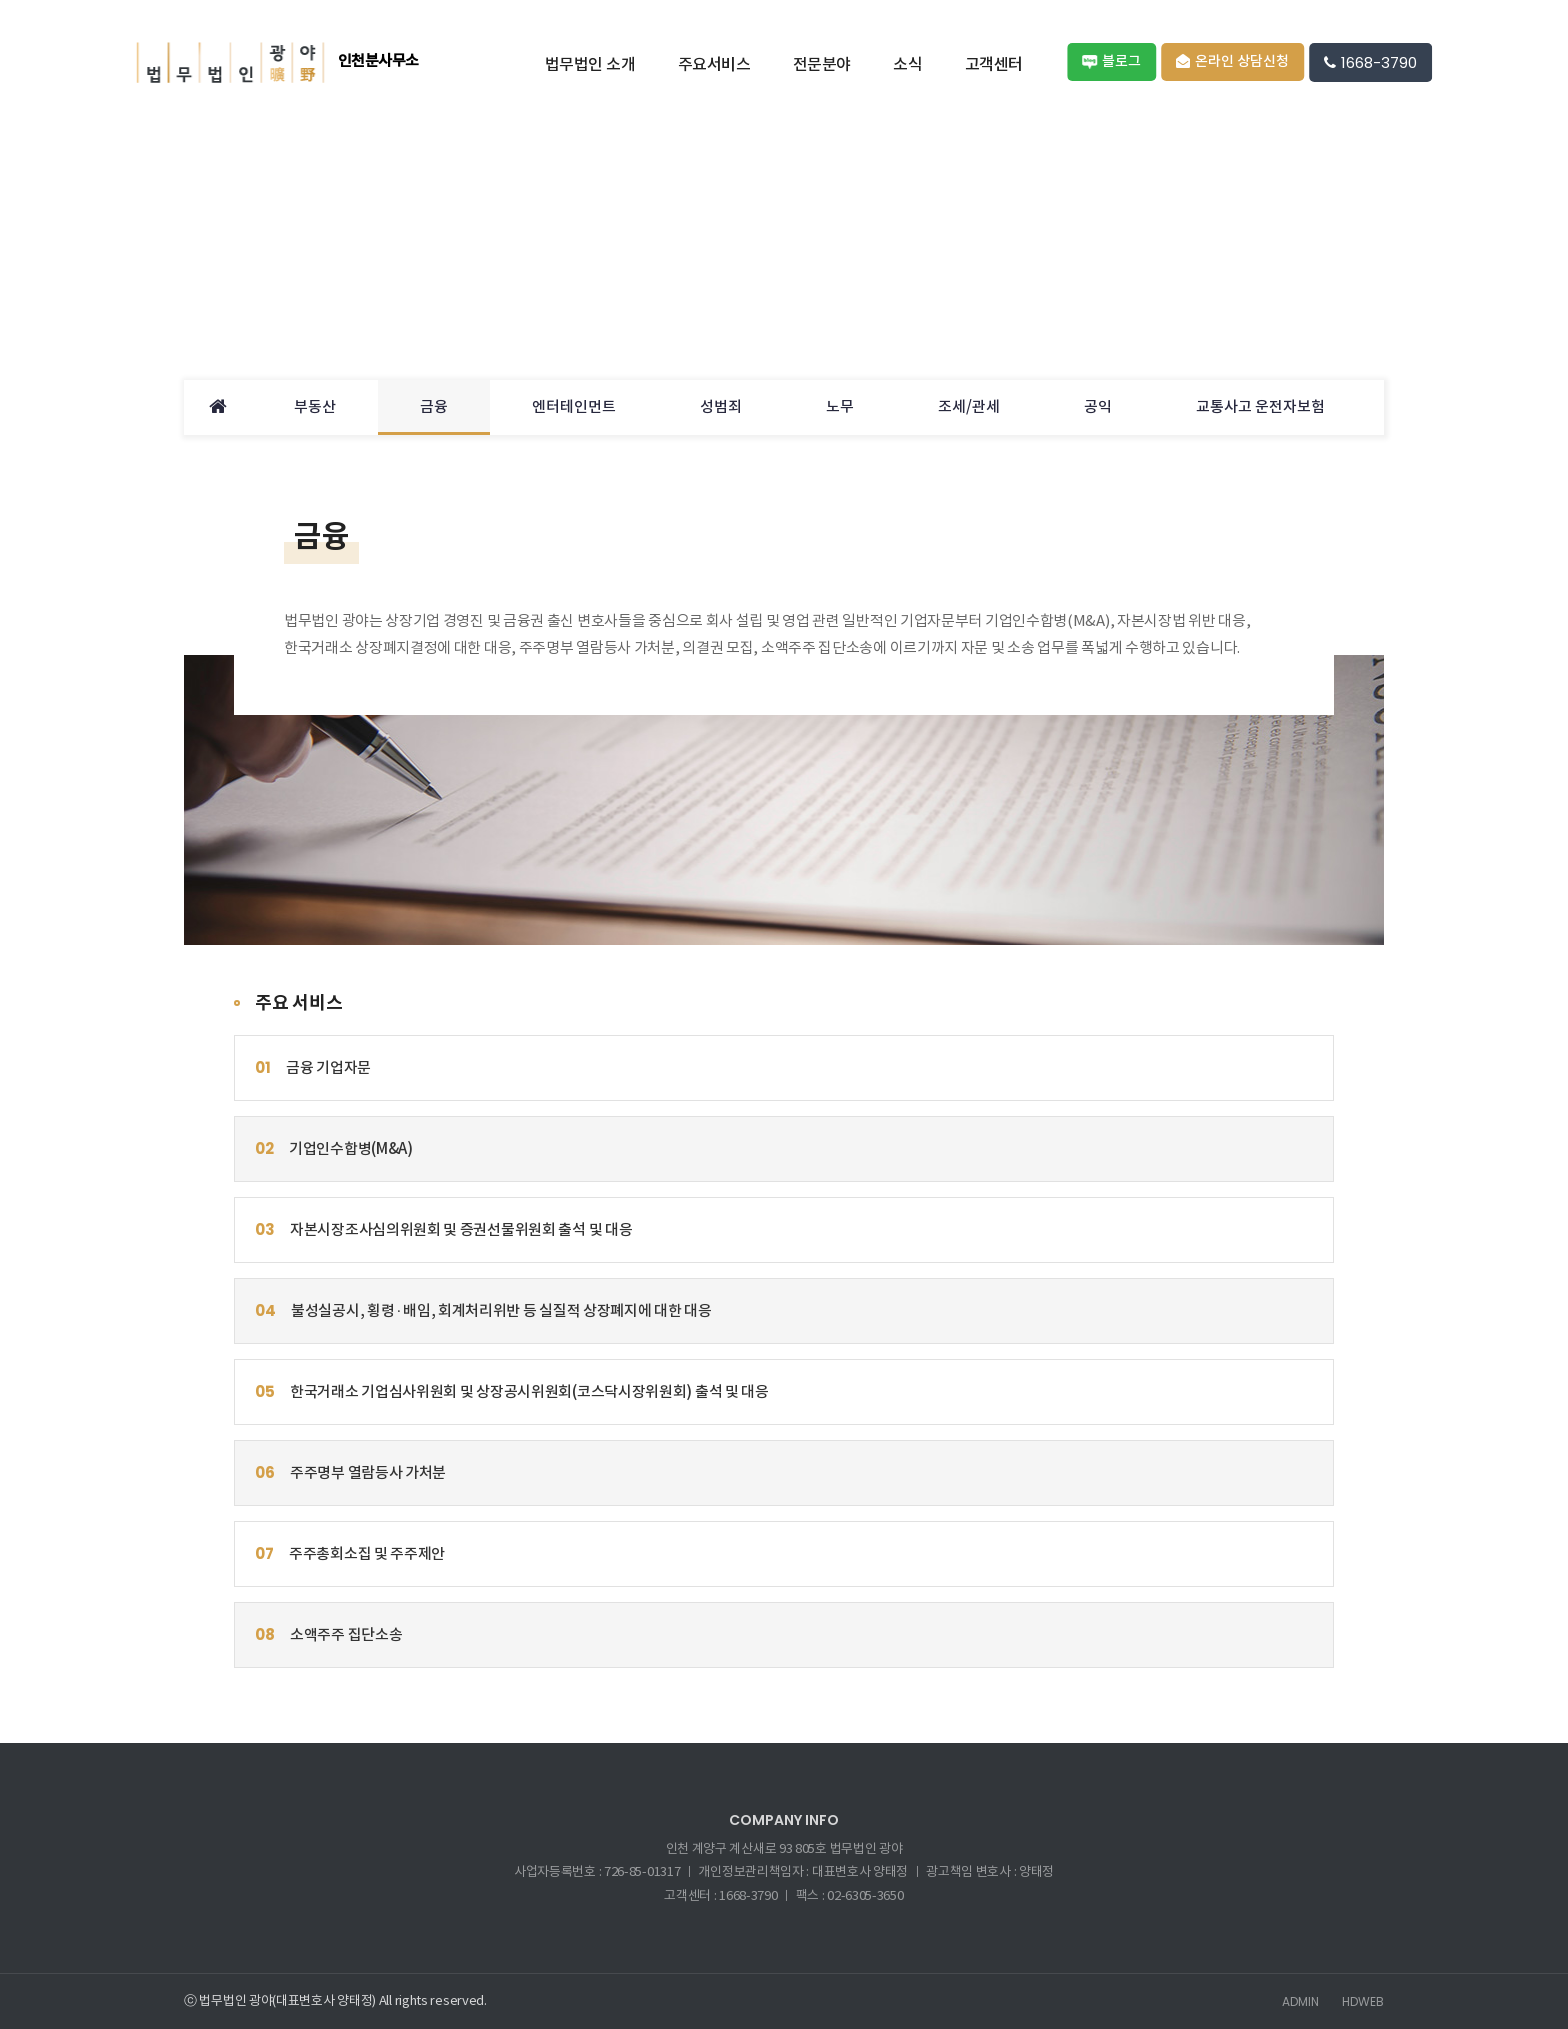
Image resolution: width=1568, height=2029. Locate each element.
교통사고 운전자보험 (1260, 407)
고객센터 (994, 65)
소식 (907, 65)
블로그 (1111, 61)
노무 (840, 407)
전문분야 (822, 65)
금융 (434, 407)
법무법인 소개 (590, 65)
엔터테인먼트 (574, 407)
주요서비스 (714, 65)
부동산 (315, 407)
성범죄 (721, 407)
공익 (1098, 407)
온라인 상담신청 (1232, 61)
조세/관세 (969, 407)
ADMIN (1300, 2001)
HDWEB (1363, 2001)
